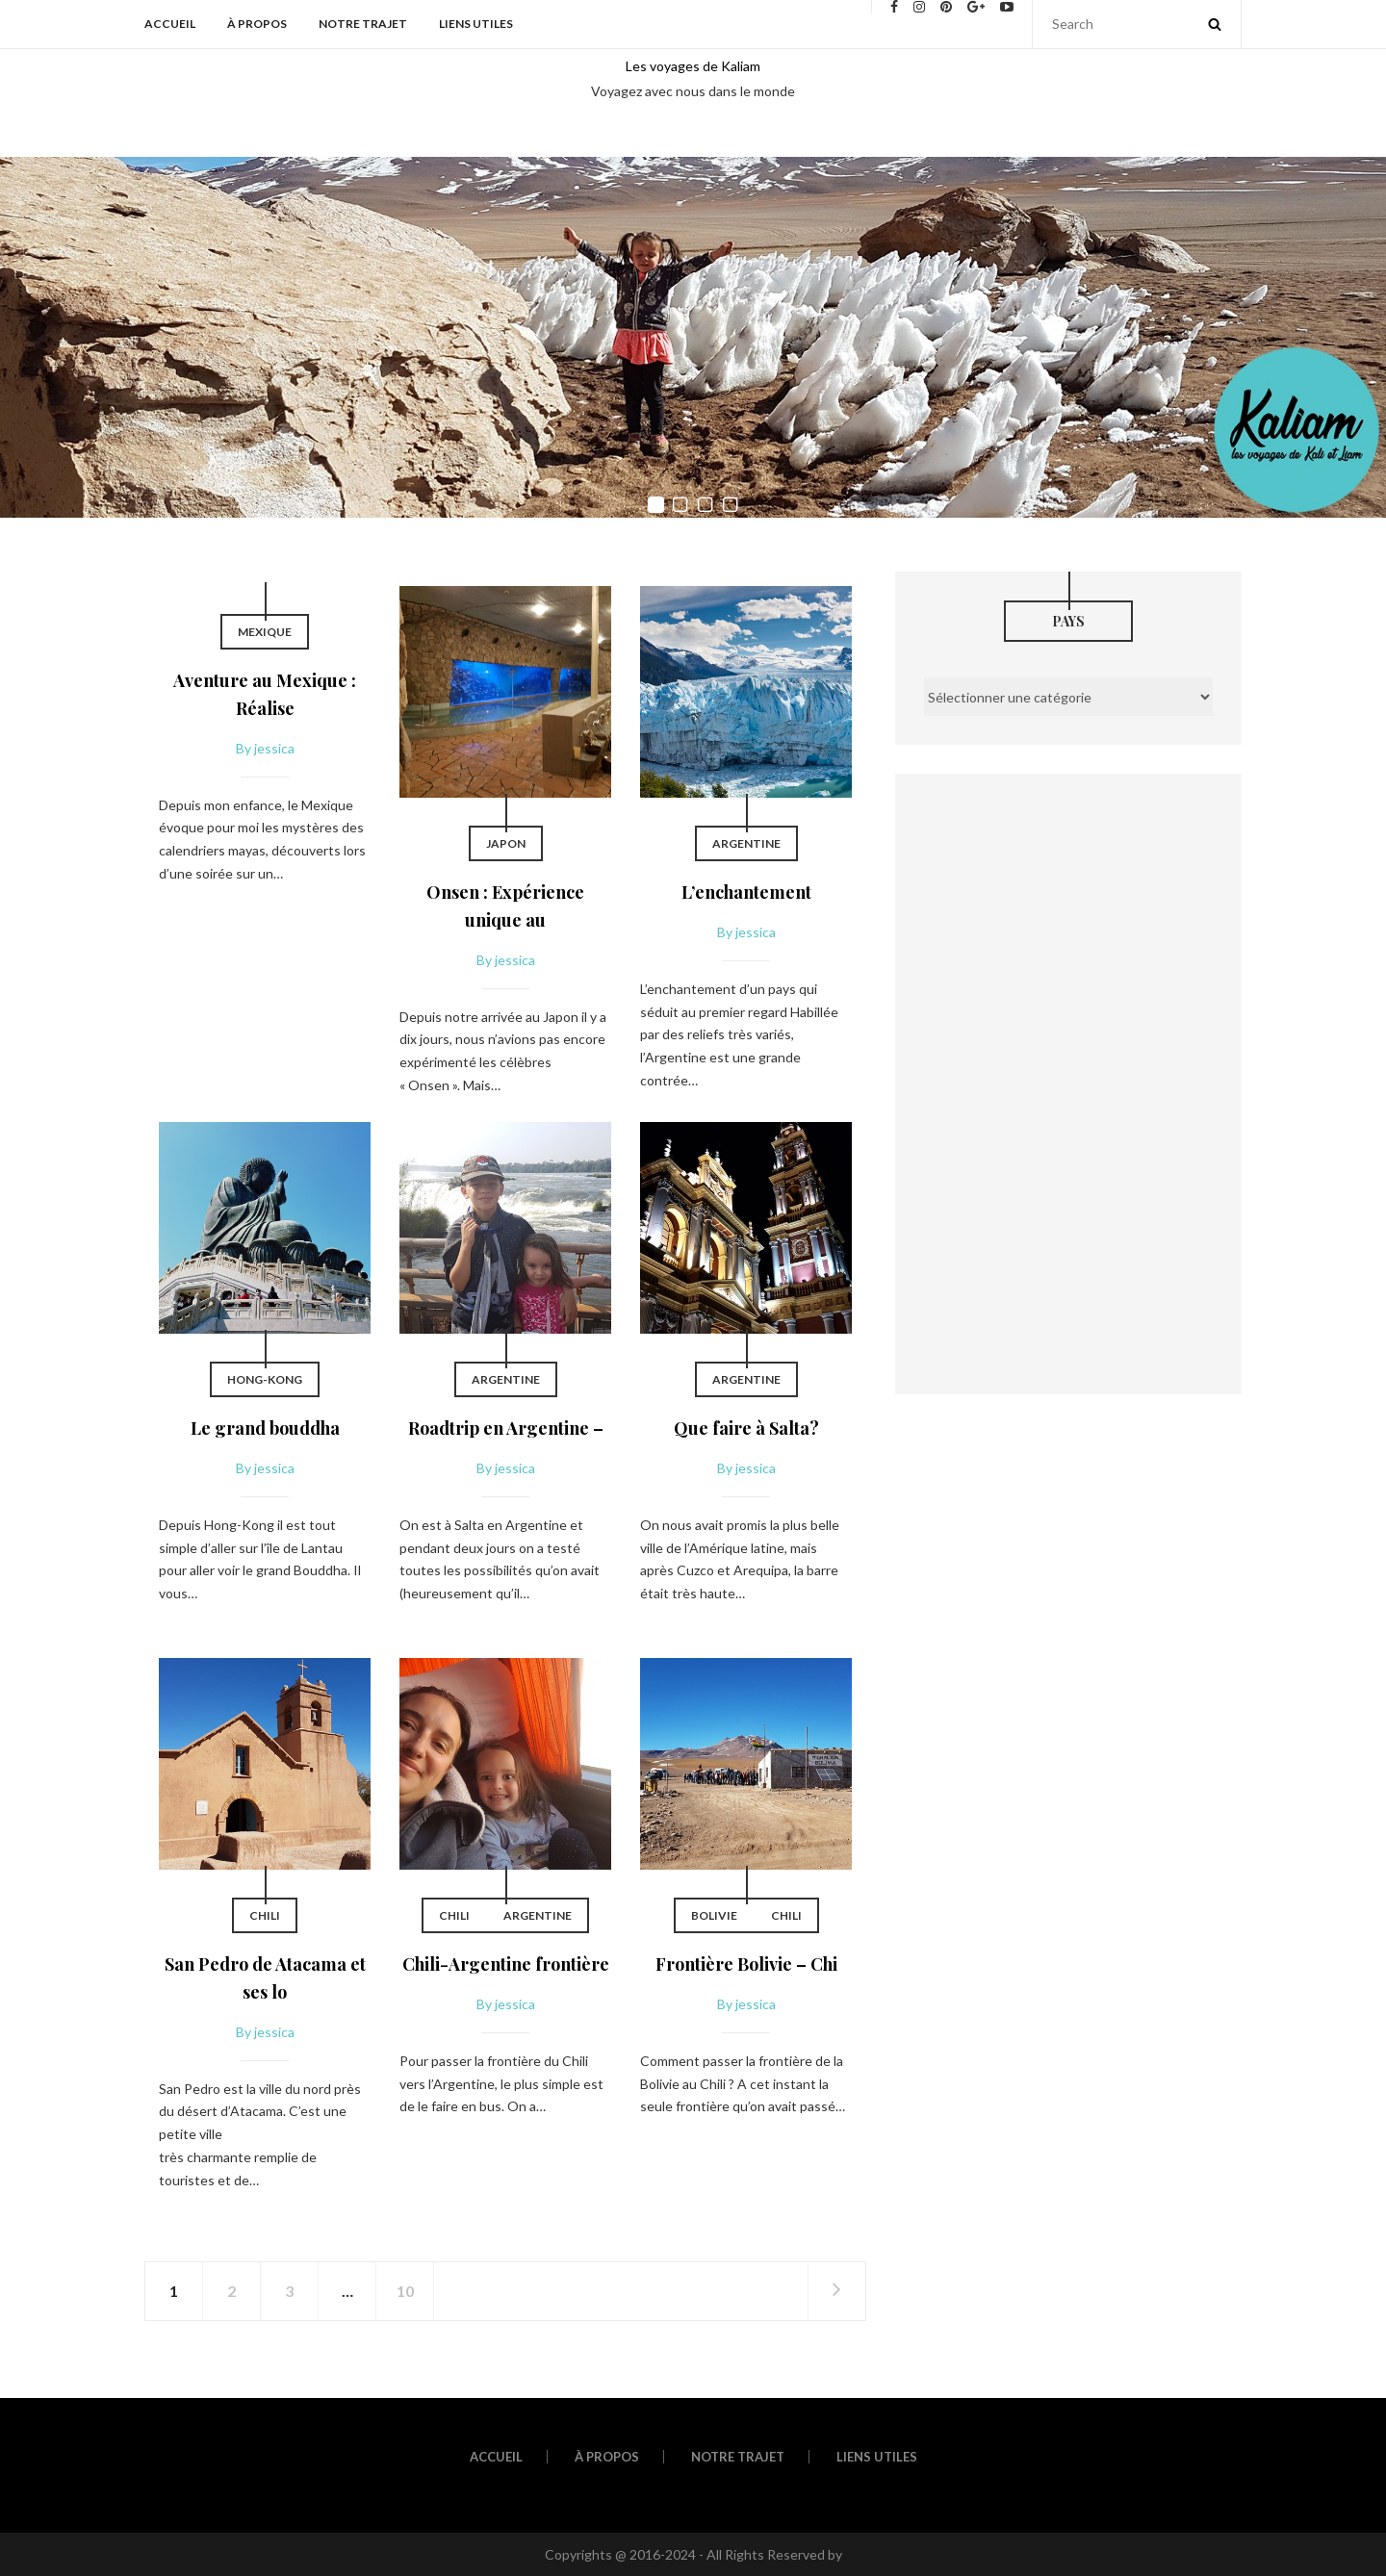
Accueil (169, 23)
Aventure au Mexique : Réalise (264, 694)
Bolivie (714, 1915)
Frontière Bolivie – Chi (746, 1964)
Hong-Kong (264, 1379)
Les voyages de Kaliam (693, 66)
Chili (264, 1915)
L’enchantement (746, 892)
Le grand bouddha (265, 1428)
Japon (506, 843)
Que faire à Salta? (746, 1428)
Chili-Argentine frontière (505, 1964)
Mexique (265, 632)
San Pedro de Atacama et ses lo (265, 1977)
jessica (274, 748)
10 (405, 2291)
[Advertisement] (1068, 1076)
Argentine (746, 843)
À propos (257, 23)
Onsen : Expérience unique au (505, 905)
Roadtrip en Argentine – (505, 1428)
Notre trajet (363, 23)
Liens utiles (476, 23)
